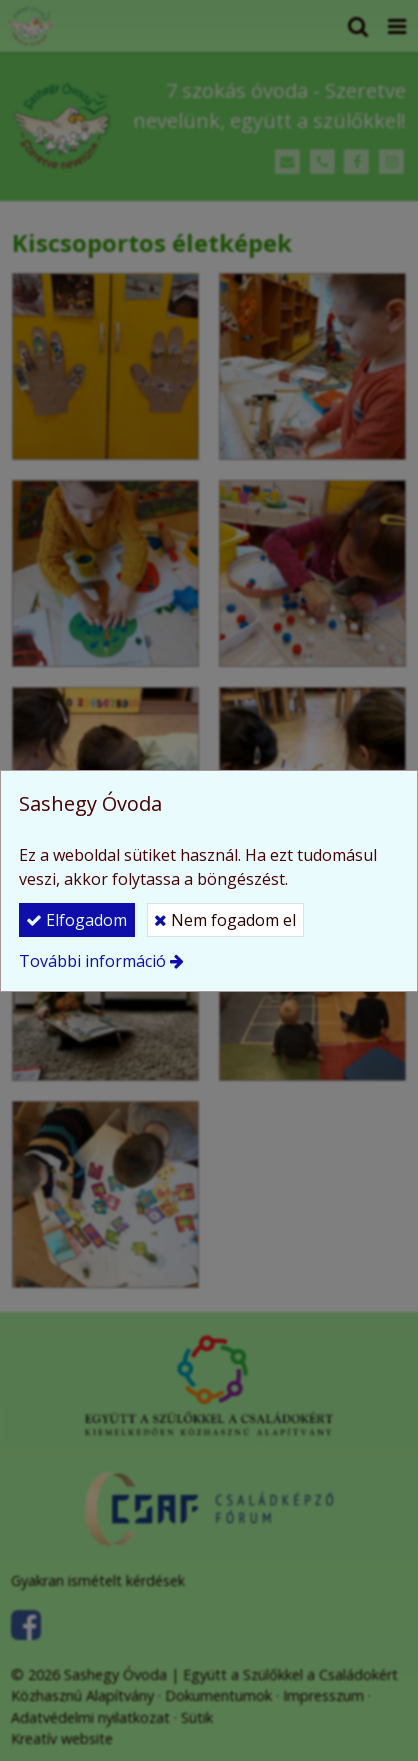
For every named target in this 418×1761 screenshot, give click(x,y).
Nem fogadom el (225, 920)
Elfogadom (76, 920)
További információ (92, 961)
